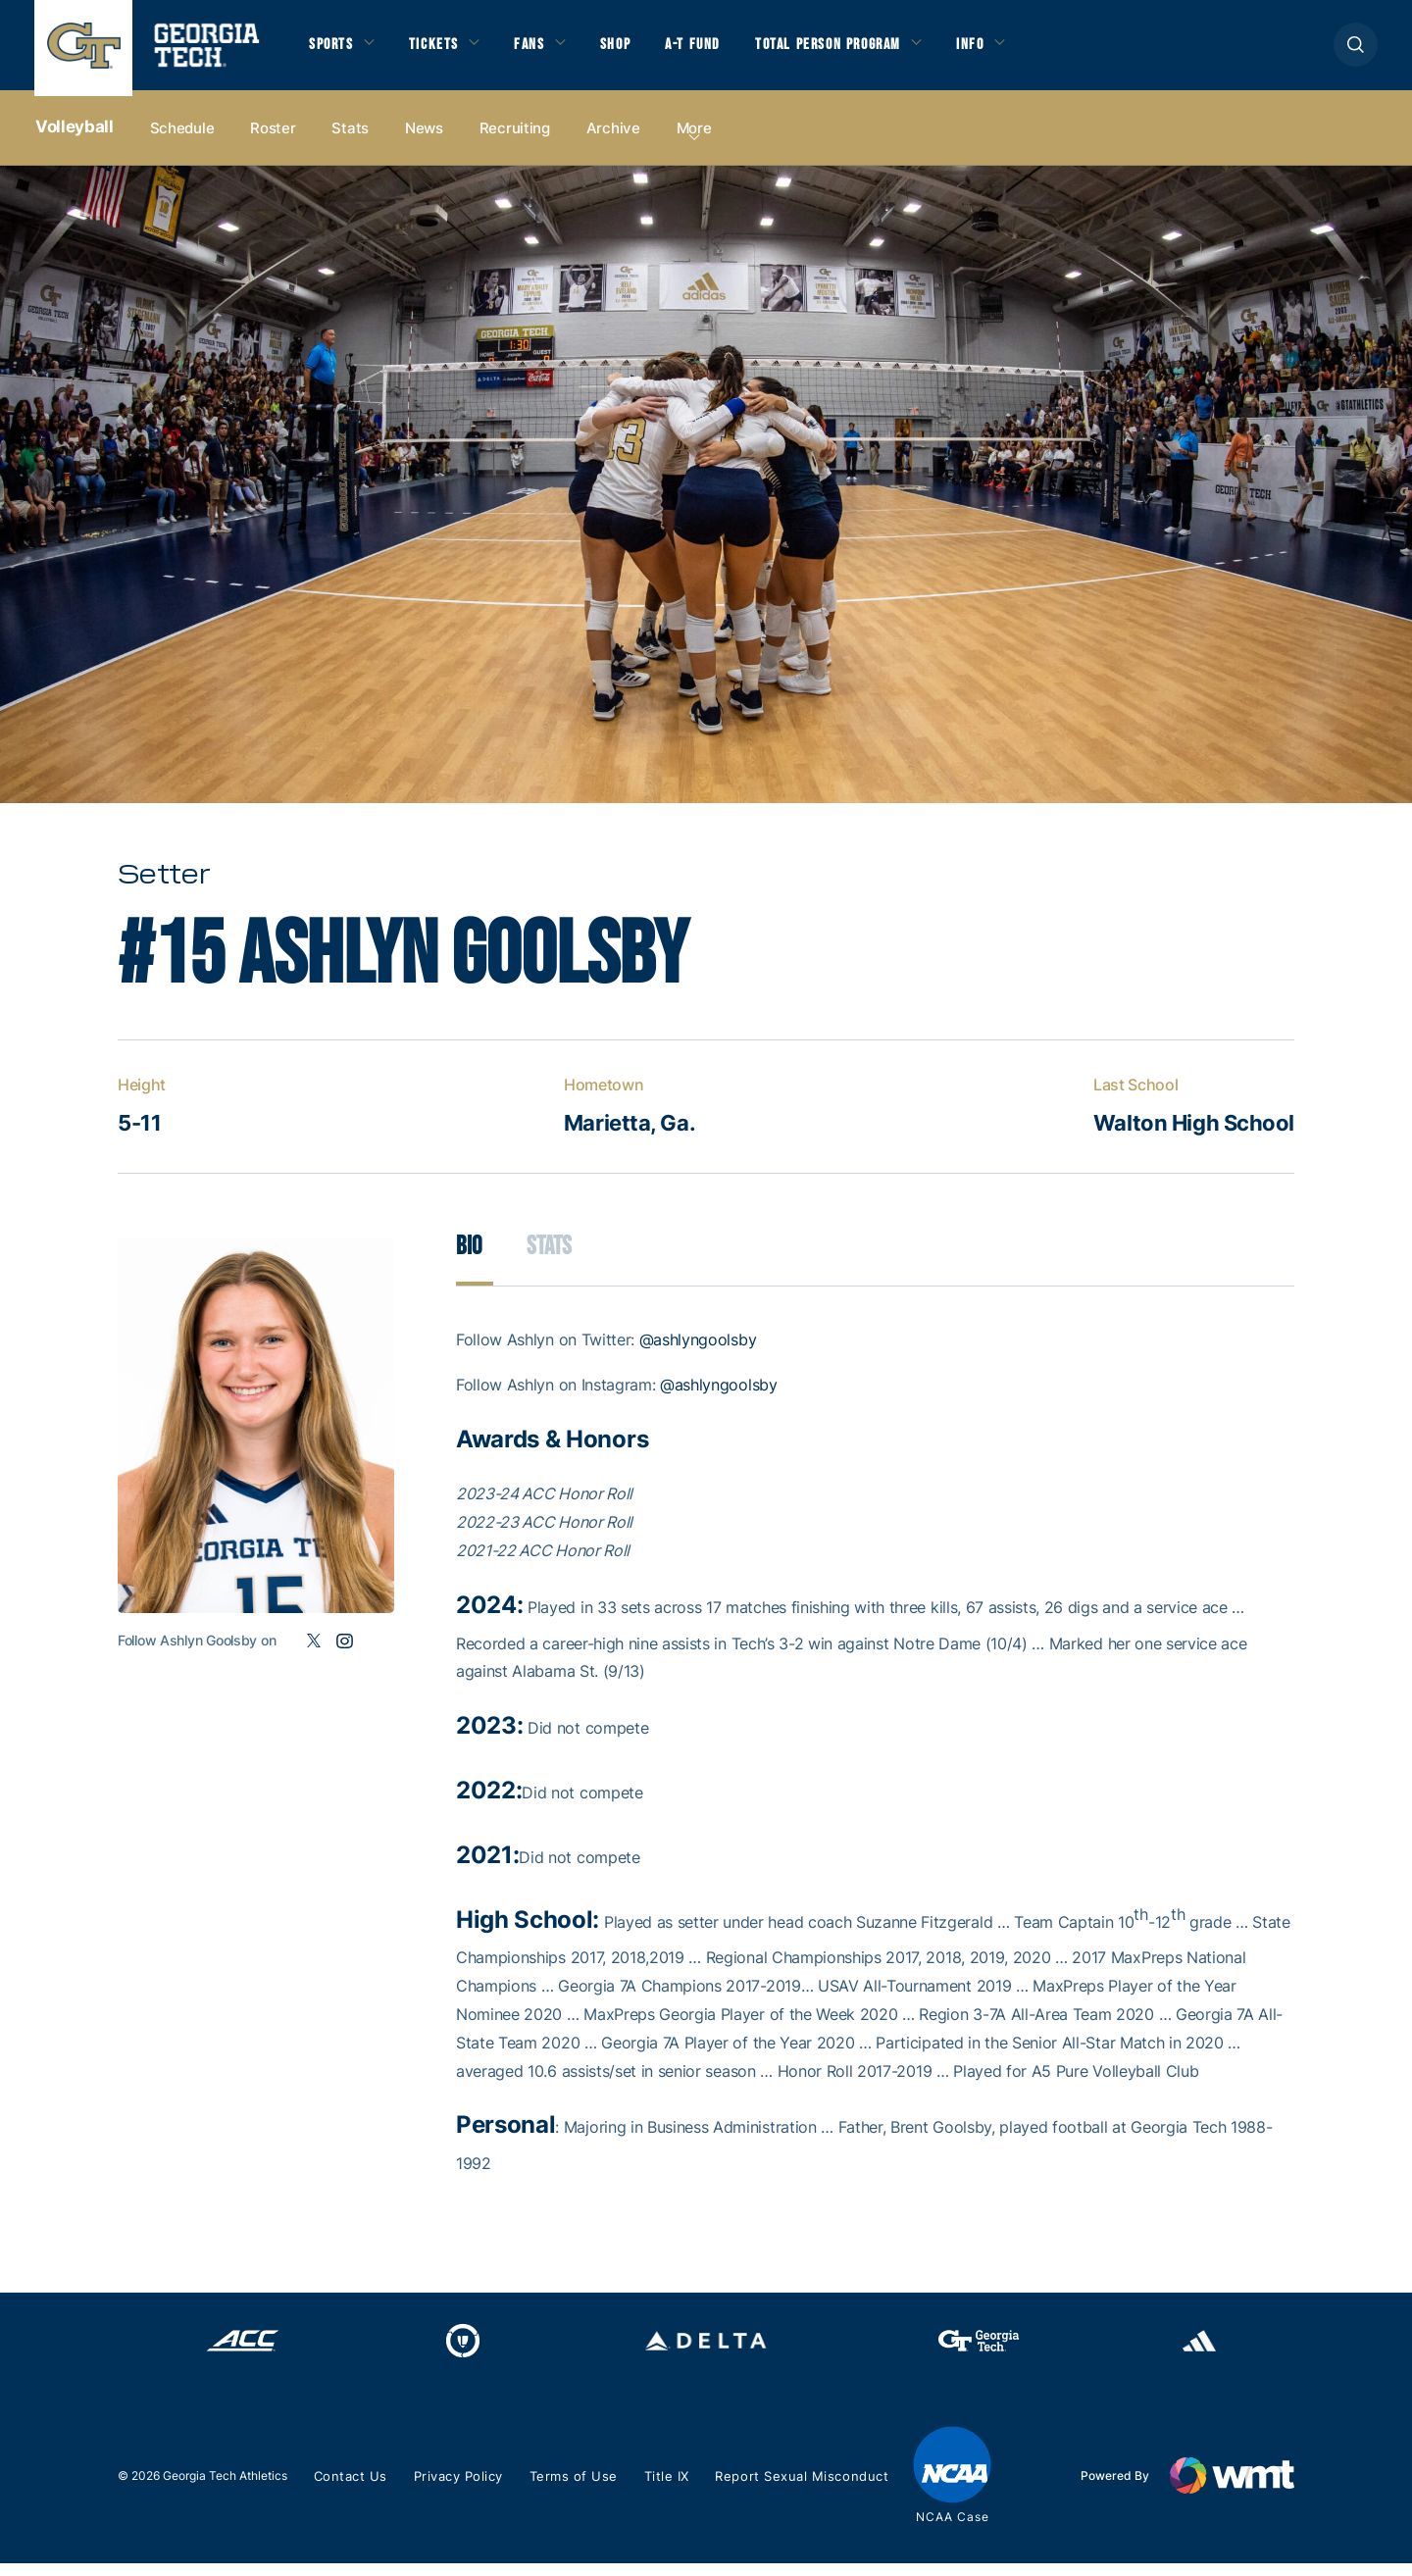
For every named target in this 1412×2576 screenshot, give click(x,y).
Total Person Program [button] (850, 50)
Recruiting (514, 138)
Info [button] (1000, 50)
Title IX (668, 2490)
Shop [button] (628, 50)
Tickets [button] (440, 50)
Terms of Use (576, 2490)
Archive (613, 138)
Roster (272, 138)
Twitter (313, 1654)
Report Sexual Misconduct (802, 2490)
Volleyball (74, 138)
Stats (350, 138)
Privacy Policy (460, 2490)
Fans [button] (539, 50)
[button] (1356, 50)
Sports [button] (333, 50)
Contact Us (350, 2490)
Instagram (344, 1654)
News (424, 138)
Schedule (182, 138)
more (694, 138)
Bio (469, 1259)
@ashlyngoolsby (698, 1353)
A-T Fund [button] (709, 50)
